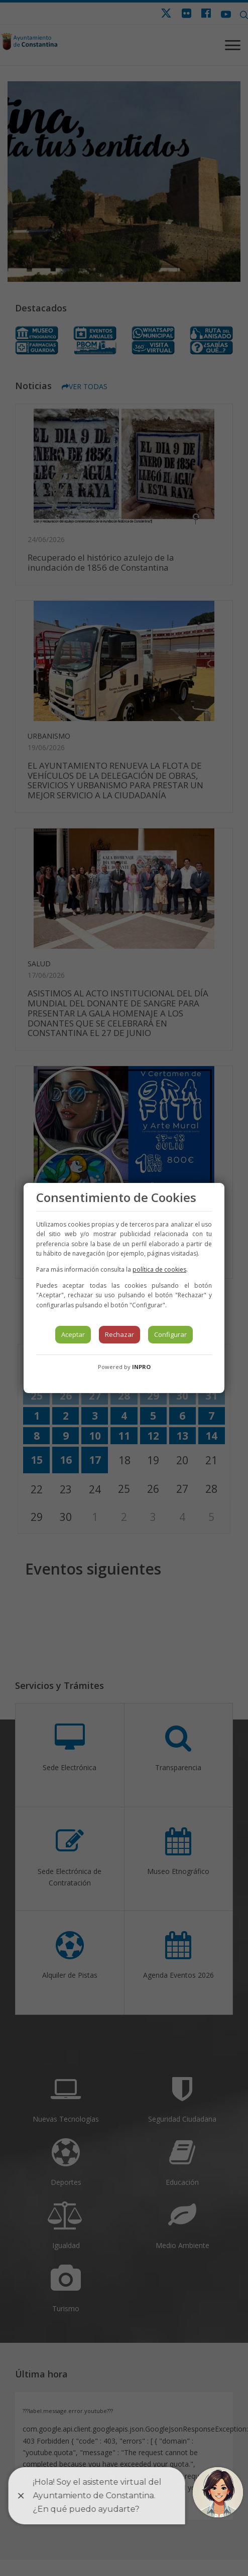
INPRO (141, 1366)
